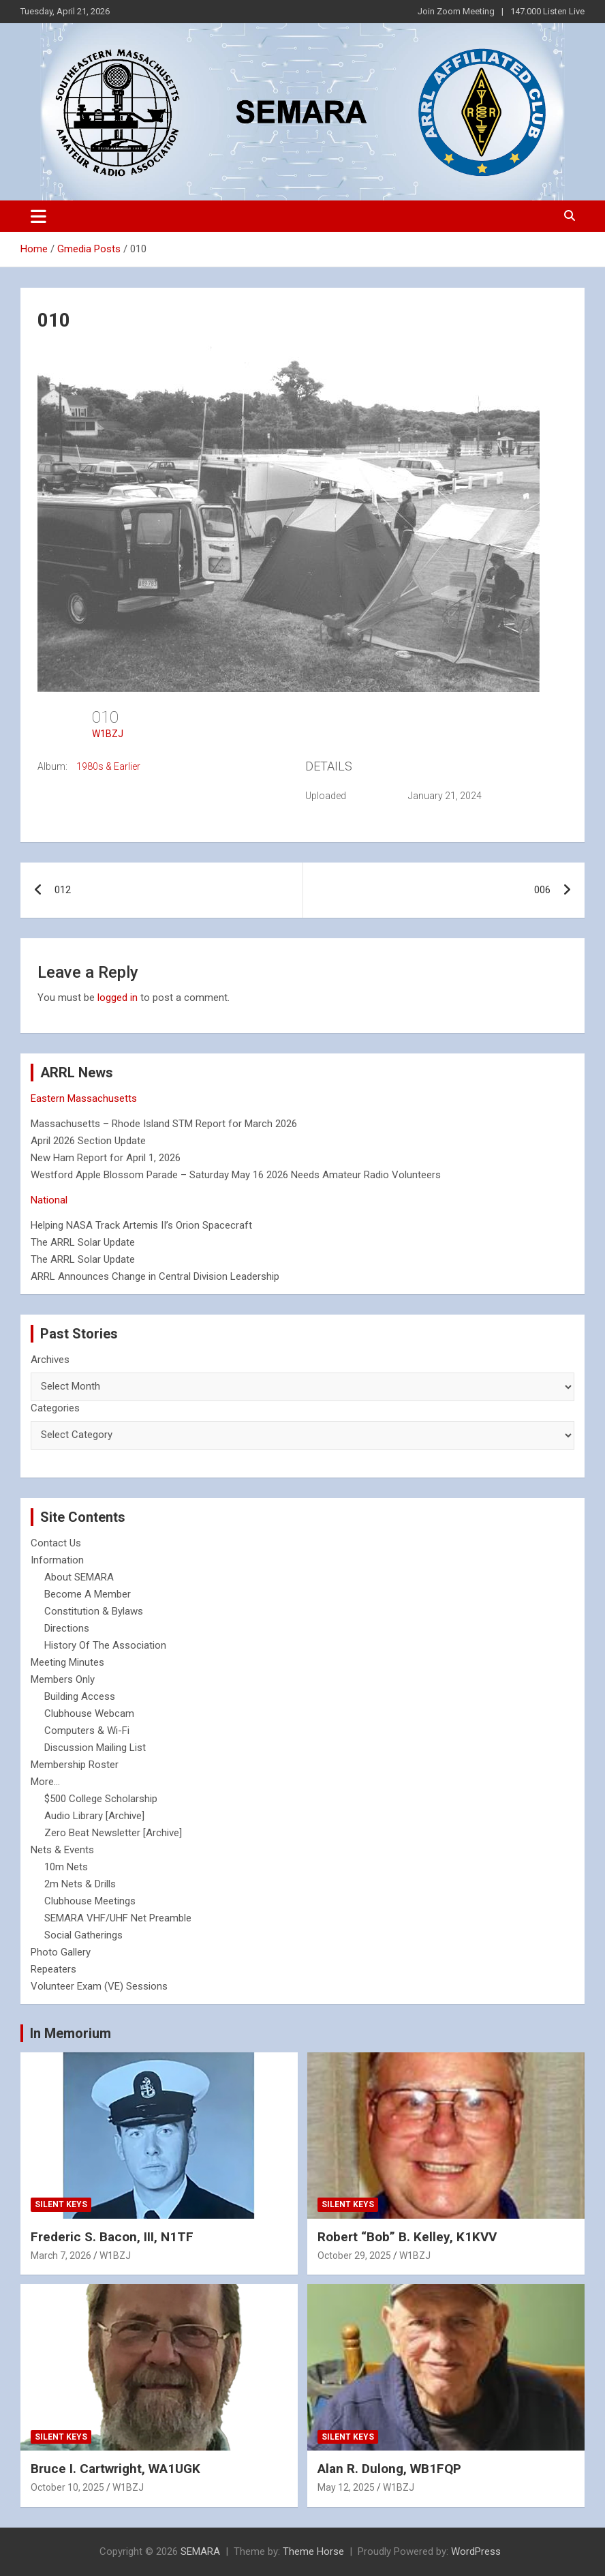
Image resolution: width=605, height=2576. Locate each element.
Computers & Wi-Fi (86, 1730)
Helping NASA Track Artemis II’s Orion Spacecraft (141, 1225)
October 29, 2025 (354, 2255)
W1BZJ (107, 733)
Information (57, 1560)
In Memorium (70, 2033)
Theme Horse (313, 2551)
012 (63, 890)
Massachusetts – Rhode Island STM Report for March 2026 (164, 1124)
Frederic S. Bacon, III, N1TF (112, 2237)
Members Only (63, 1679)
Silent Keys (61, 2204)
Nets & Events (62, 1850)
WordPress (476, 2551)
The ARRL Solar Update (83, 1242)
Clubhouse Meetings (90, 1901)
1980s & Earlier (108, 766)
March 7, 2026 (61, 2255)
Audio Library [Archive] (94, 1816)
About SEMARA (79, 1577)
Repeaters (53, 1969)
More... (45, 1782)
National (49, 1200)
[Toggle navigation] (38, 216)
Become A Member (87, 1594)
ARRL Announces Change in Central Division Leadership (155, 1276)
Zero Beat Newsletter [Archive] (113, 1833)
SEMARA (200, 2551)
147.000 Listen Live (547, 11)
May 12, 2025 (346, 2487)
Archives (50, 1359)
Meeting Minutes (67, 1662)
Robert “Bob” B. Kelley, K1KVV (407, 2237)
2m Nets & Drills (80, 1884)
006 (542, 890)
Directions (66, 1628)
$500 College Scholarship (100, 1799)
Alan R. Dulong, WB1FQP (389, 2468)
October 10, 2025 (67, 2487)
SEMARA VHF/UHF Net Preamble (117, 1918)
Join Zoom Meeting (456, 11)
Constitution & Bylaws (93, 1611)
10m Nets (66, 1867)
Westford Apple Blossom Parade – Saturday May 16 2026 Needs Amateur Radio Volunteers (236, 1175)
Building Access (79, 1696)
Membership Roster (75, 1764)
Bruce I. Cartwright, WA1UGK (115, 2468)
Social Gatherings (83, 1935)
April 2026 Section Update (88, 1141)
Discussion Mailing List (95, 1747)
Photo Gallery (61, 1952)
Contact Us (56, 1543)
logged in (117, 997)
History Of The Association (105, 1645)
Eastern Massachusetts (84, 1098)
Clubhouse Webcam (89, 1713)
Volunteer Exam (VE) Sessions (99, 1986)
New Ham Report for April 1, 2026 (106, 1158)
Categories (55, 1408)
